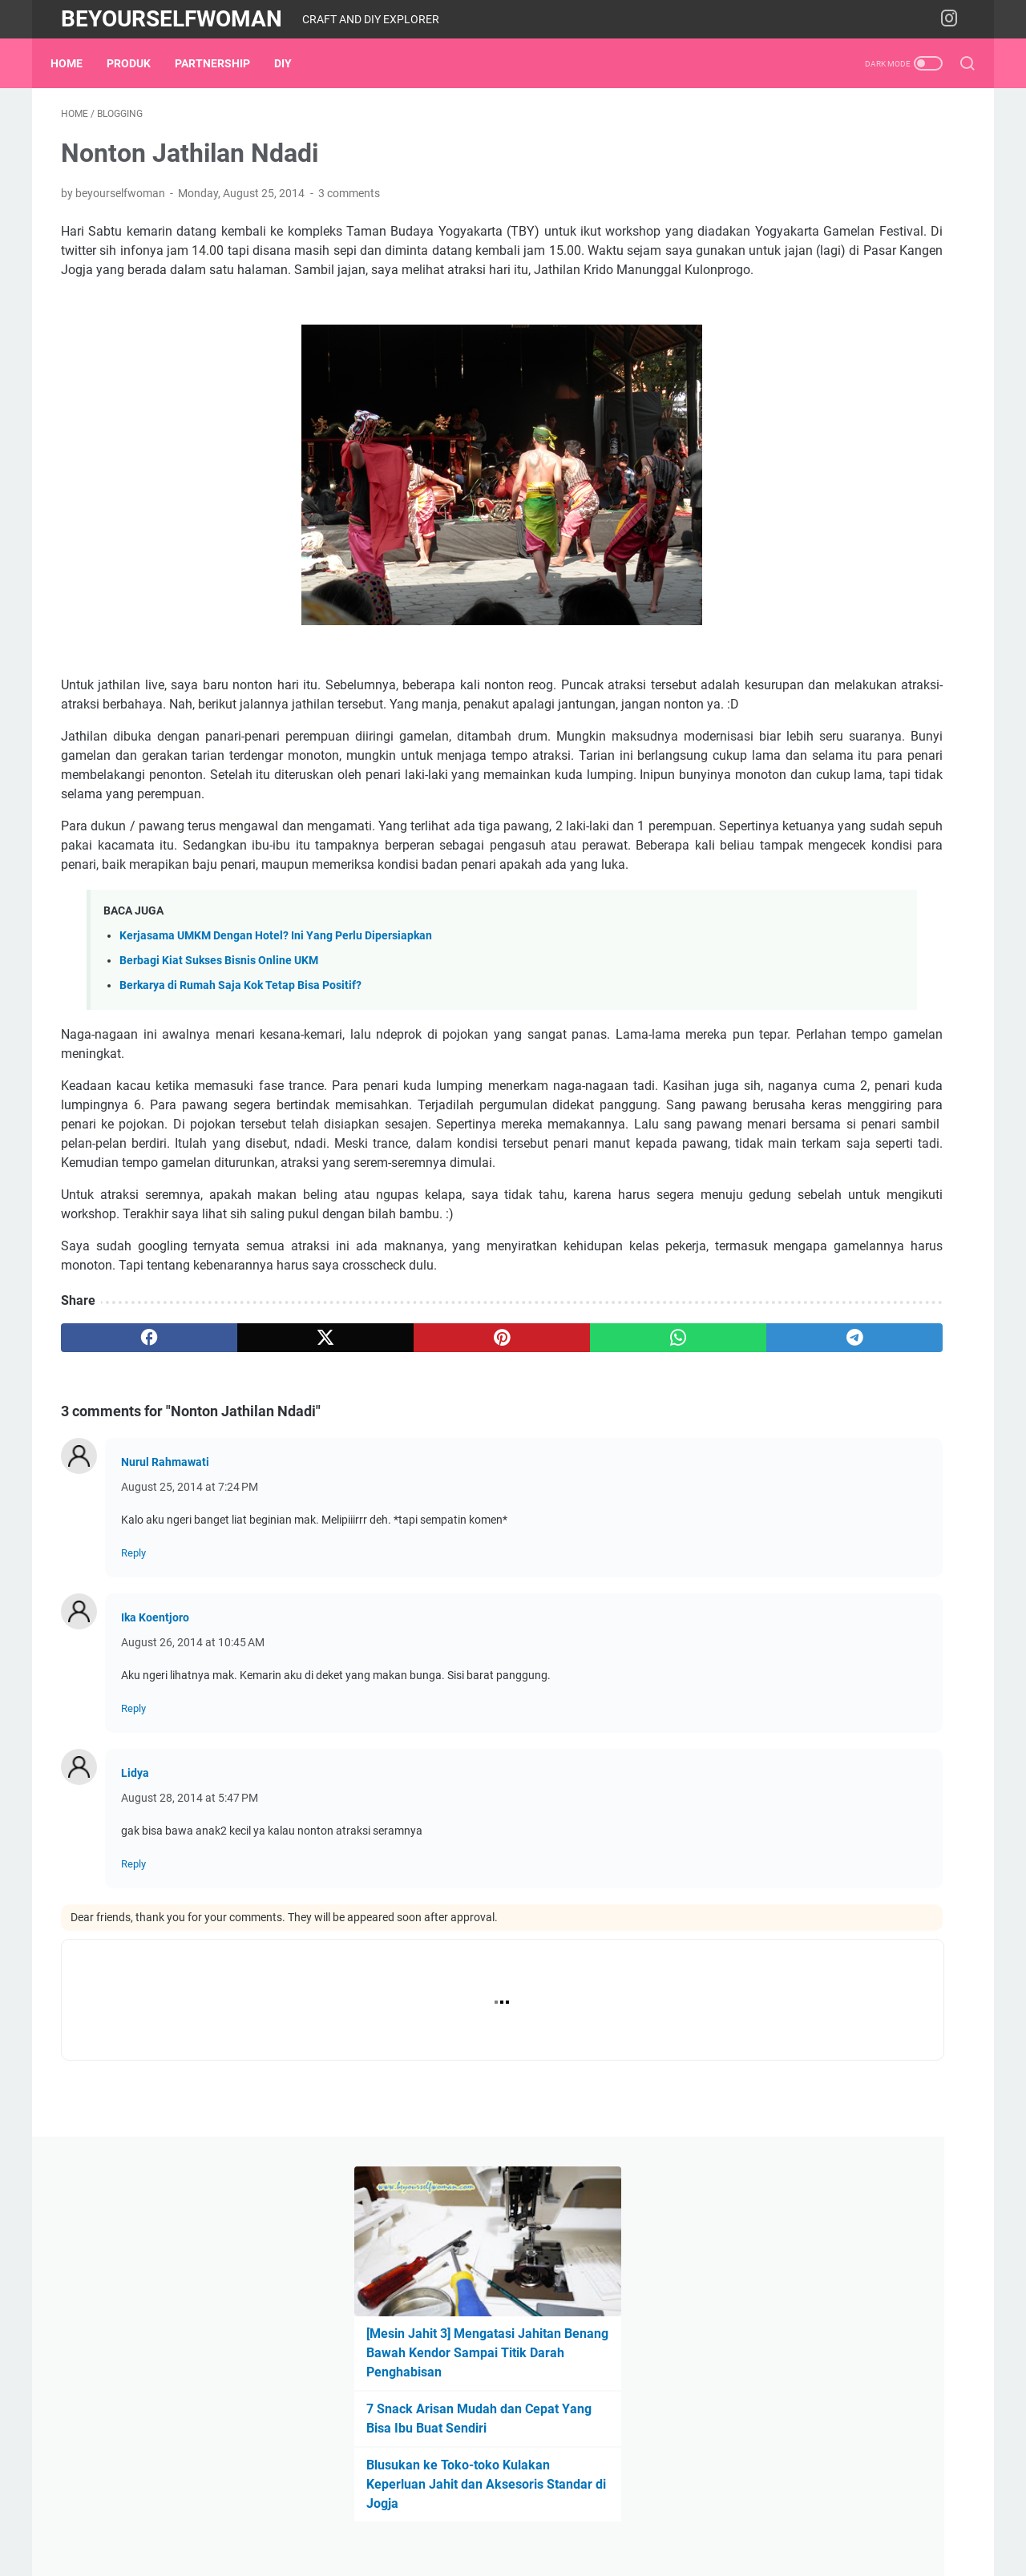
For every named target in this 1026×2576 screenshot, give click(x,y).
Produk (139, 63)
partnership (223, 63)
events (832, 1038)
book (807, 1009)
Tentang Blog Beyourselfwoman (831, 814)
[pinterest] (363, 1521)
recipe (880, 1098)
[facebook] (121, 1521)
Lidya (135, 1956)
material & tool (816, 1068)
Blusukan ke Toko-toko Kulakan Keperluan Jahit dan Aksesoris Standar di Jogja (828, 431)
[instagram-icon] (954, 19)
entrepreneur (765, 1038)
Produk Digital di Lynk (802, 868)
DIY (293, 63)
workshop (757, 1127)
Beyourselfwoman (171, 19)
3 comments (349, 203)
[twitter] (242, 1521)
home (747, 1068)
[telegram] (606, 1521)
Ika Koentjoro (155, 1801)
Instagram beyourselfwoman (822, 895)
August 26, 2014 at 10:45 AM (193, 1825)
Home (77, 63)
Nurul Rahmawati (165, 1645)
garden (929, 1038)
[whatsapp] (485, 1521)
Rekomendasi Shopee (802, 923)
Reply (133, 1736)
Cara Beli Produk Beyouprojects (829, 841)
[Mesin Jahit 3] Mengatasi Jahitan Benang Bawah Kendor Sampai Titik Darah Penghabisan (840, 299)
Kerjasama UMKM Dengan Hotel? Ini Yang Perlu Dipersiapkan (275, 1042)
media (886, 1068)
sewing (931, 1098)
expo (880, 1038)
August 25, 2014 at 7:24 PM (189, 1670)
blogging (754, 1009)
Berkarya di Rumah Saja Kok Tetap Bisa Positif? (240, 1092)
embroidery (903, 1009)
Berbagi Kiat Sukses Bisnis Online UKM (218, 1067)
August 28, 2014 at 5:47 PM (189, 1981)
